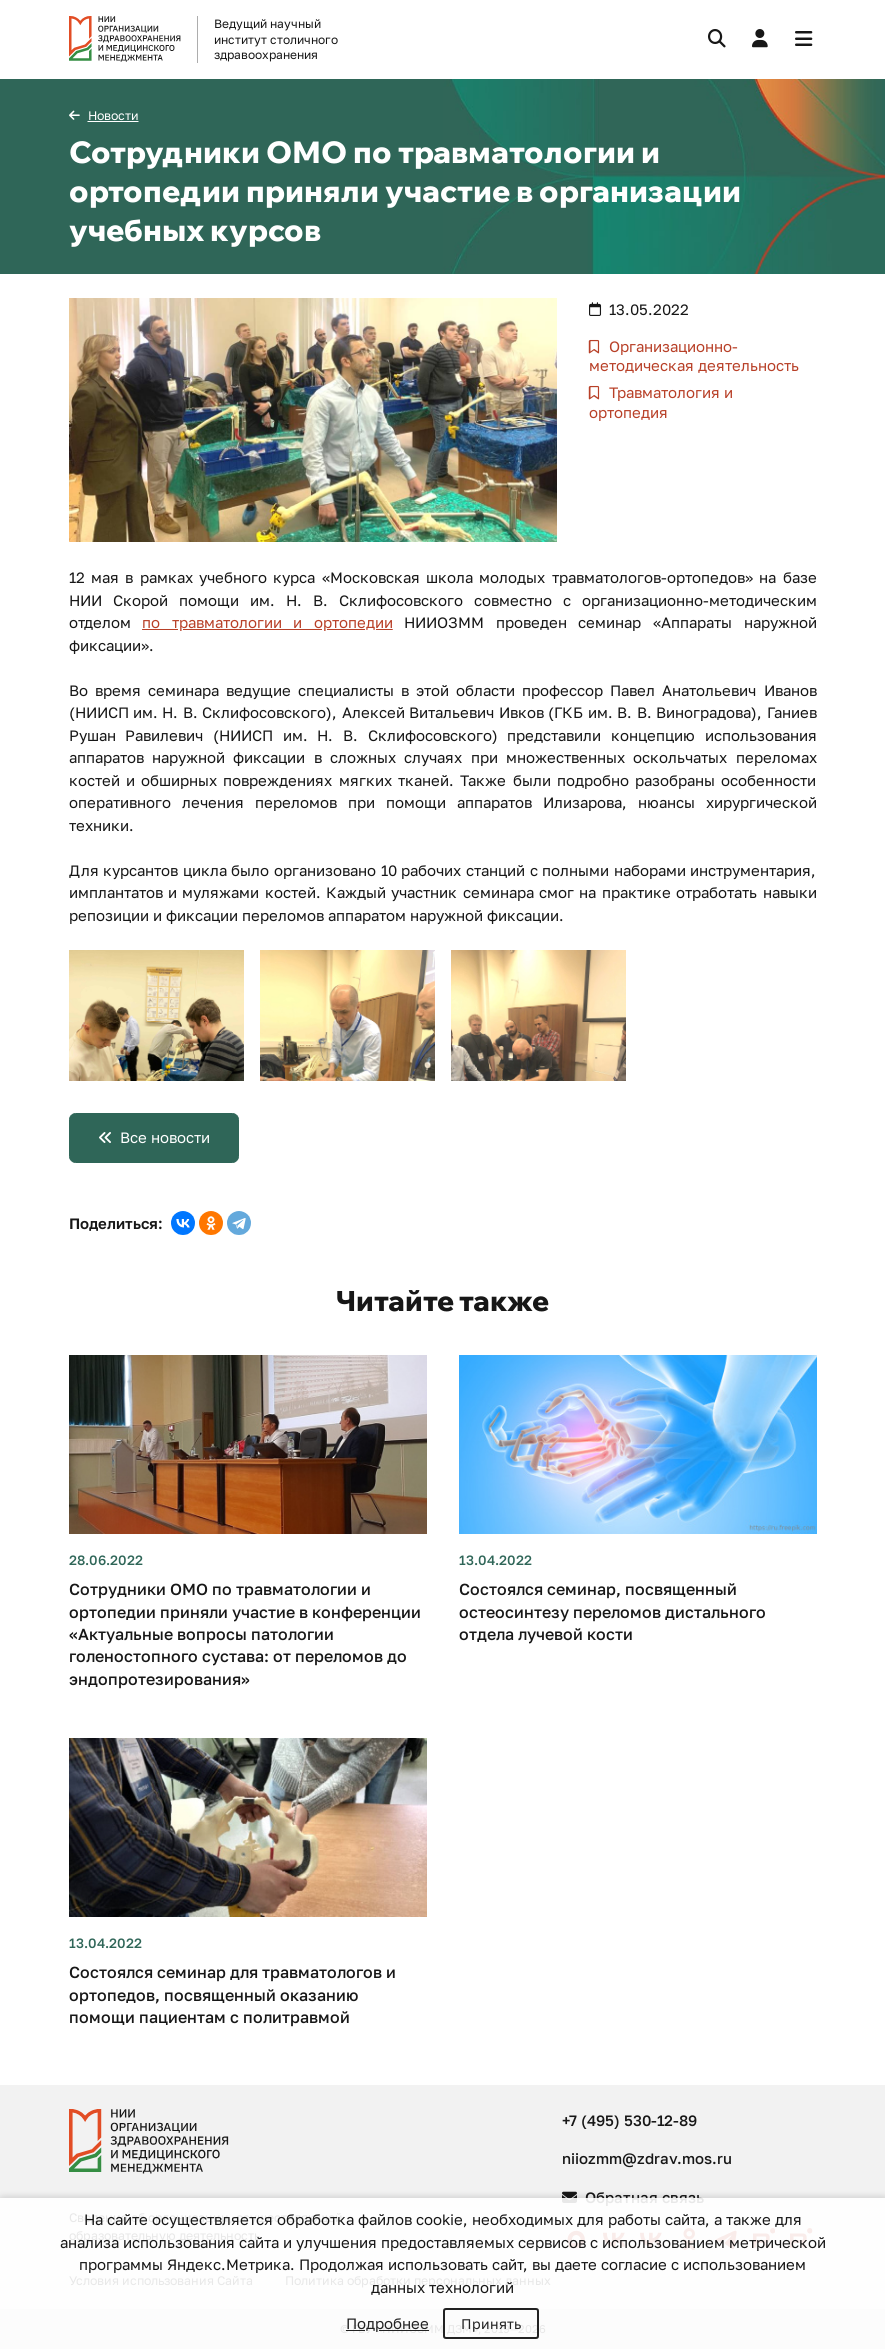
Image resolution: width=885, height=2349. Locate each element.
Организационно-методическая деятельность (694, 356)
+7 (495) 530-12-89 (629, 2120)
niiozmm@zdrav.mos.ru (647, 2158)
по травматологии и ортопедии (267, 622)
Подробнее (387, 2323)
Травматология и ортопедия (661, 402)
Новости (113, 115)
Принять (491, 2323)
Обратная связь (633, 2197)
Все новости (165, 1137)
